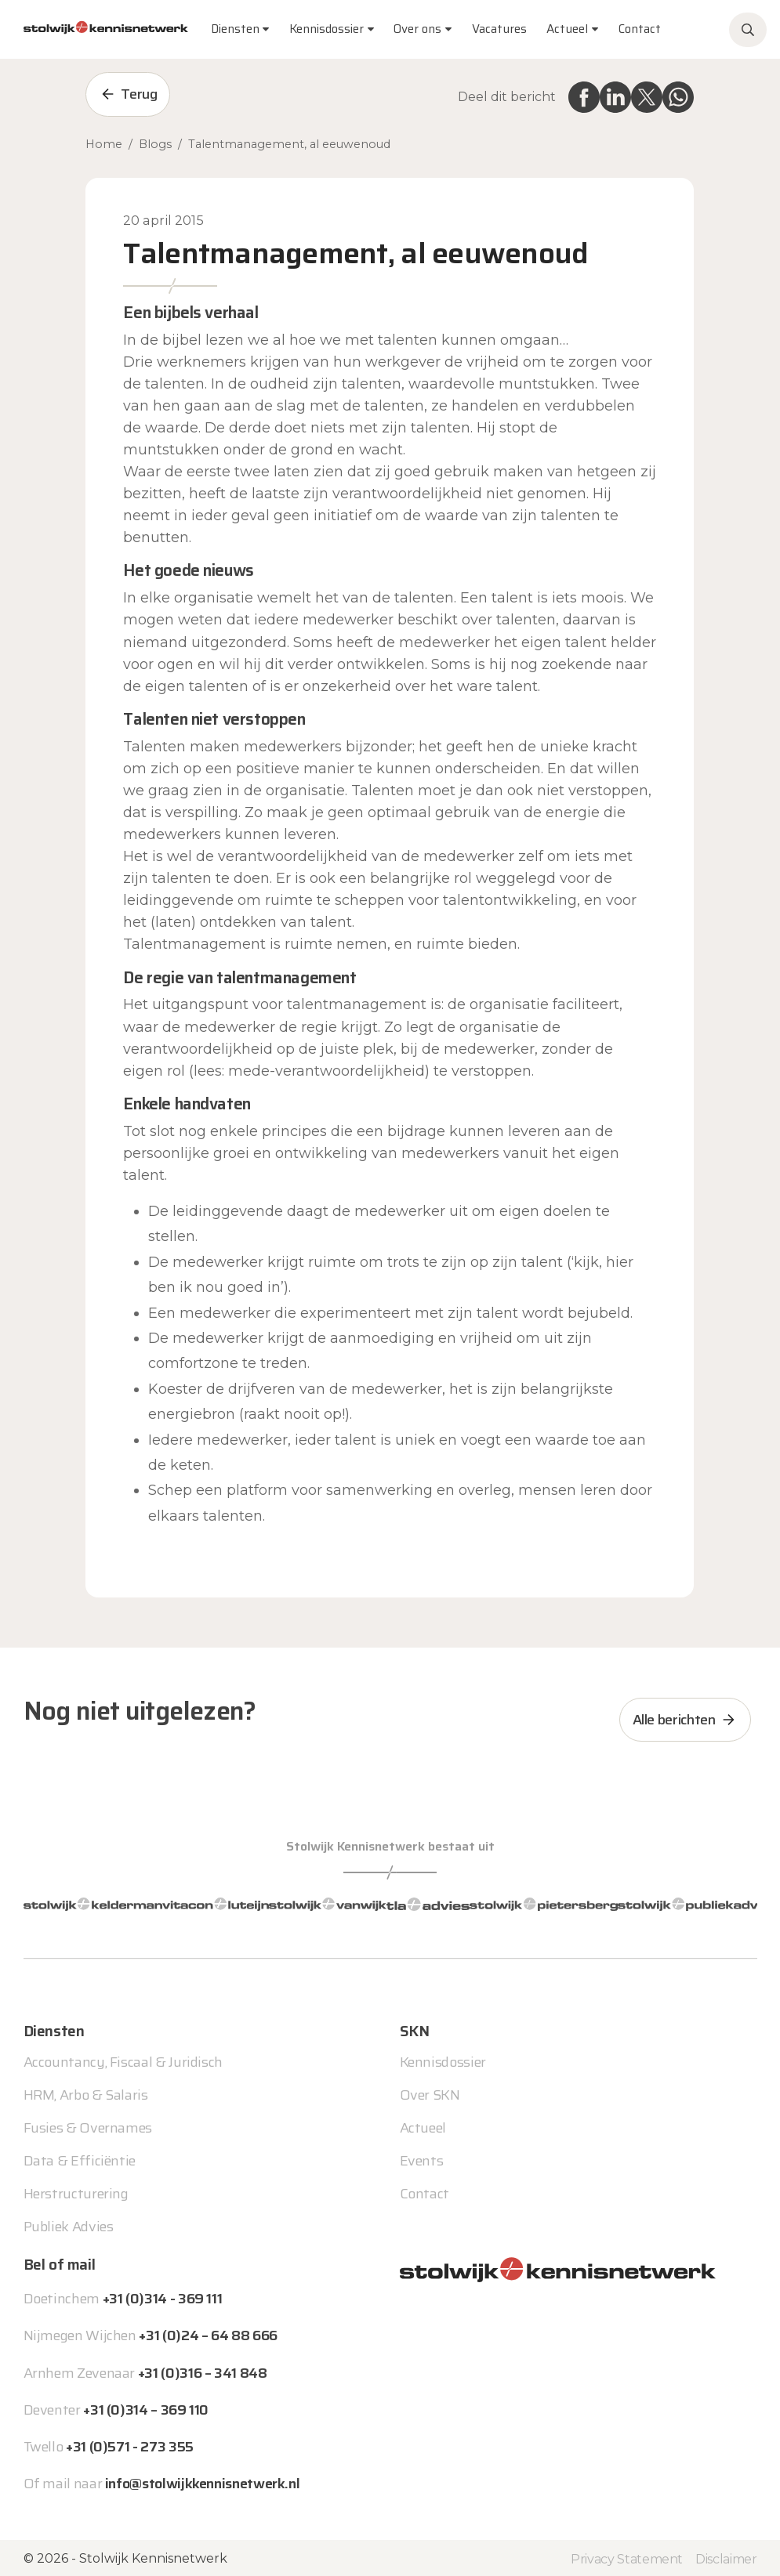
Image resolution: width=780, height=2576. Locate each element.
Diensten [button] (235, 29)
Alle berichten (674, 1720)
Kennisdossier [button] (326, 29)
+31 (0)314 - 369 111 (163, 2297)
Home (103, 144)
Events (422, 2159)
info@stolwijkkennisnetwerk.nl (202, 2482)
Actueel (567, 29)
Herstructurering (76, 2192)
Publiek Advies (69, 2225)
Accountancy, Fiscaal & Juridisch (123, 2060)
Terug (139, 94)
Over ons (417, 29)
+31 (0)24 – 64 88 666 (208, 2334)
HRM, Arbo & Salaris (86, 2093)
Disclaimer (725, 2557)
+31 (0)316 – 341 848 (202, 2371)
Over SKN (430, 2093)
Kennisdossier (443, 2060)
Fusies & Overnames (88, 2126)
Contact (640, 29)
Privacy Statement (627, 2557)
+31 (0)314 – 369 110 (146, 2408)
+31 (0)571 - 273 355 (130, 2445)
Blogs (155, 144)
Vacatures (499, 29)
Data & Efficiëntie (80, 2159)
